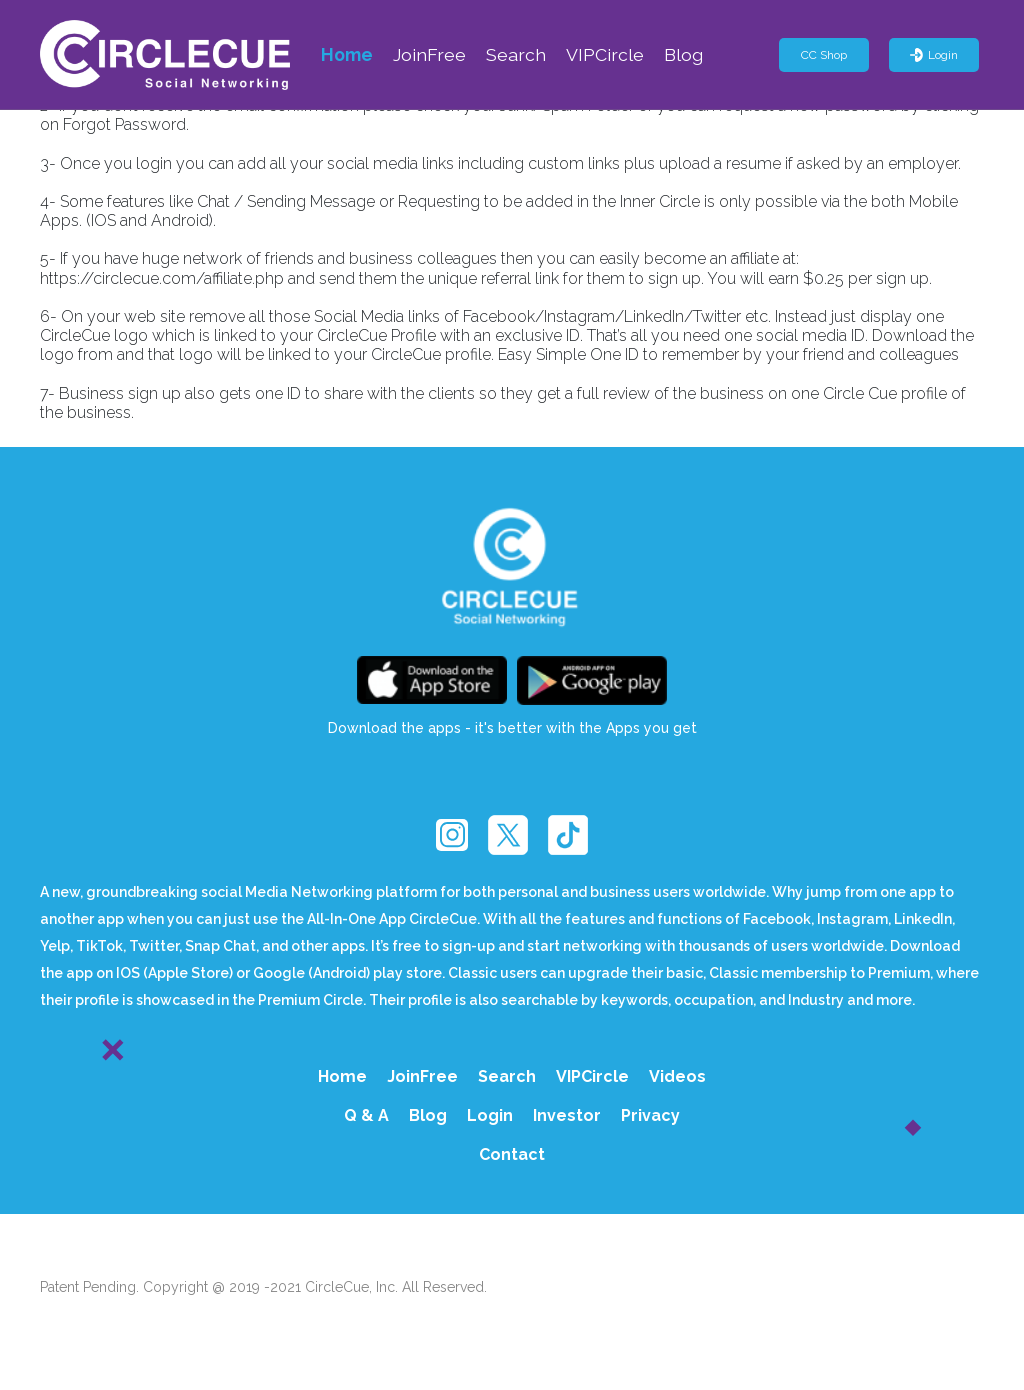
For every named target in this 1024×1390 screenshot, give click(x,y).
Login (490, 1115)
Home (347, 54)
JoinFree (430, 54)
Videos (677, 1076)
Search (517, 54)
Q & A (366, 1115)
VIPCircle (606, 54)
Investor (567, 1115)
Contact (512, 1154)
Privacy (650, 1115)
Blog (684, 54)
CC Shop (824, 55)
